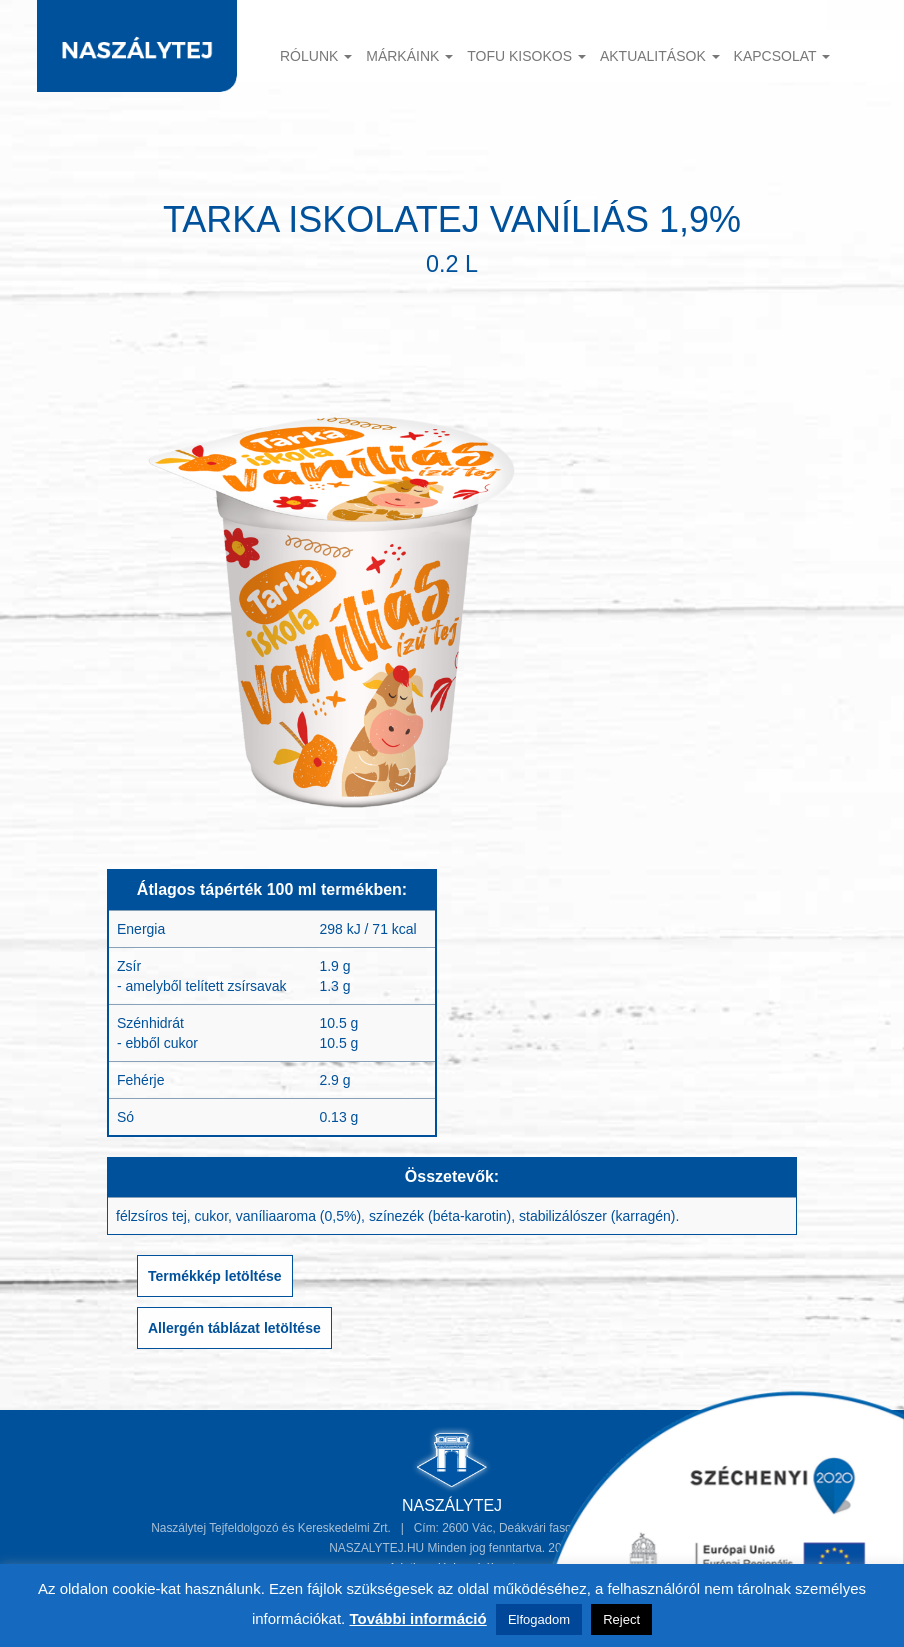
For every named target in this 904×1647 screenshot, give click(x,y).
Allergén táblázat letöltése (234, 1328)
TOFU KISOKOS (526, 56)
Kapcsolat (782, 56)
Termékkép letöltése (215, 1276)
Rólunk (316, 56)
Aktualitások (660, 56)
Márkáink (409, 56)
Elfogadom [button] (539, 1619)
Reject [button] (621, 1619)
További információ (417, 1618)
